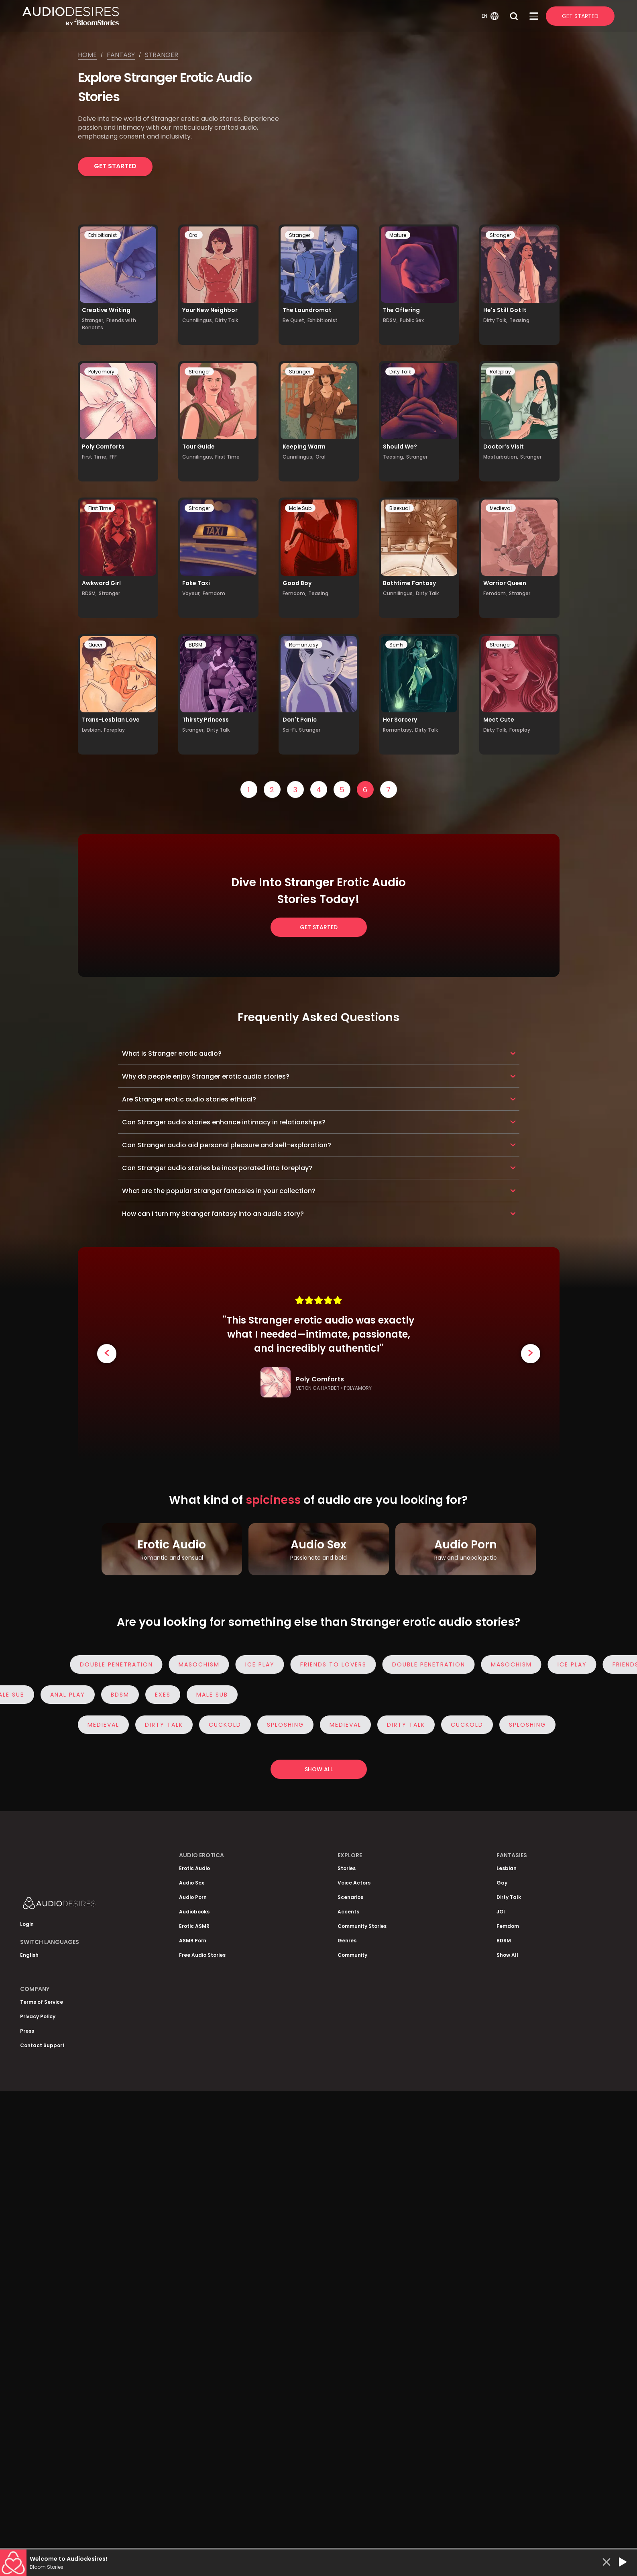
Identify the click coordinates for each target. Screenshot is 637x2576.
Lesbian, (92, 729)
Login (27, 1924)
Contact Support (42, 2045)
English (29, 1955)
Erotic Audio (194, 1868)
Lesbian (507, 1868)
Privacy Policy (37, 2016)
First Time (227, 456)
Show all (319, 1769)
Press (27, 2030)
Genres (347, 1940)
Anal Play (69, 1695)
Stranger (161, 54)
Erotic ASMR (194, 1926)
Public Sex (412, 320)
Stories (347, 1868)
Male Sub (300, 508)
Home (87, 54)
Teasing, (393, 456)
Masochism (202, 1664)
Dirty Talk (226, 320)
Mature (397, 235)
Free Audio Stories (202, 1955)
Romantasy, (398, 729)
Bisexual (399, 508)
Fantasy (121, 54)
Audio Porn (193, 1897)
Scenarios (350, 1897)
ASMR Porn (192, 1940)
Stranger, (93, 320)
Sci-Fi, (290, 729)
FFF (113, 456)
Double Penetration (119, 1664)
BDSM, (390, 320)
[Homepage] (250, 16)
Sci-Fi (396, 644)
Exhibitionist (102, 235)
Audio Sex (191, 1882)
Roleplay (500, 371)
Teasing (519, 320)
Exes (164, 1695)
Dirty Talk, (495, 320)
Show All (507, 1955)
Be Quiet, (294, 320)
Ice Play (263, 1664)
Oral (194, 235)
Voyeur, (191, 593)
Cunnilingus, (197, 320)
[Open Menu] (534, 16)
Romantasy (303, 644)
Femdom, (294, 593)
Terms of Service (41, 2002)
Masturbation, (500, 456)
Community (352, 1955)
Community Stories (362, 1926)
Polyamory (101, 371)
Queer (95, 644)
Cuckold (223, 1725)
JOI (501, 1911)
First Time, (95, 456)
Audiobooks (194, 1911)
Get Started (580, 16)
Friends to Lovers (336, 1664)
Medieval (501, 508)
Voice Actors (354, 1882)
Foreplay (114, 729)
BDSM (195, 644)
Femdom (214, 593)
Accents (348, 1911)
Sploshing (283, 1725)
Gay (502, 1882)
